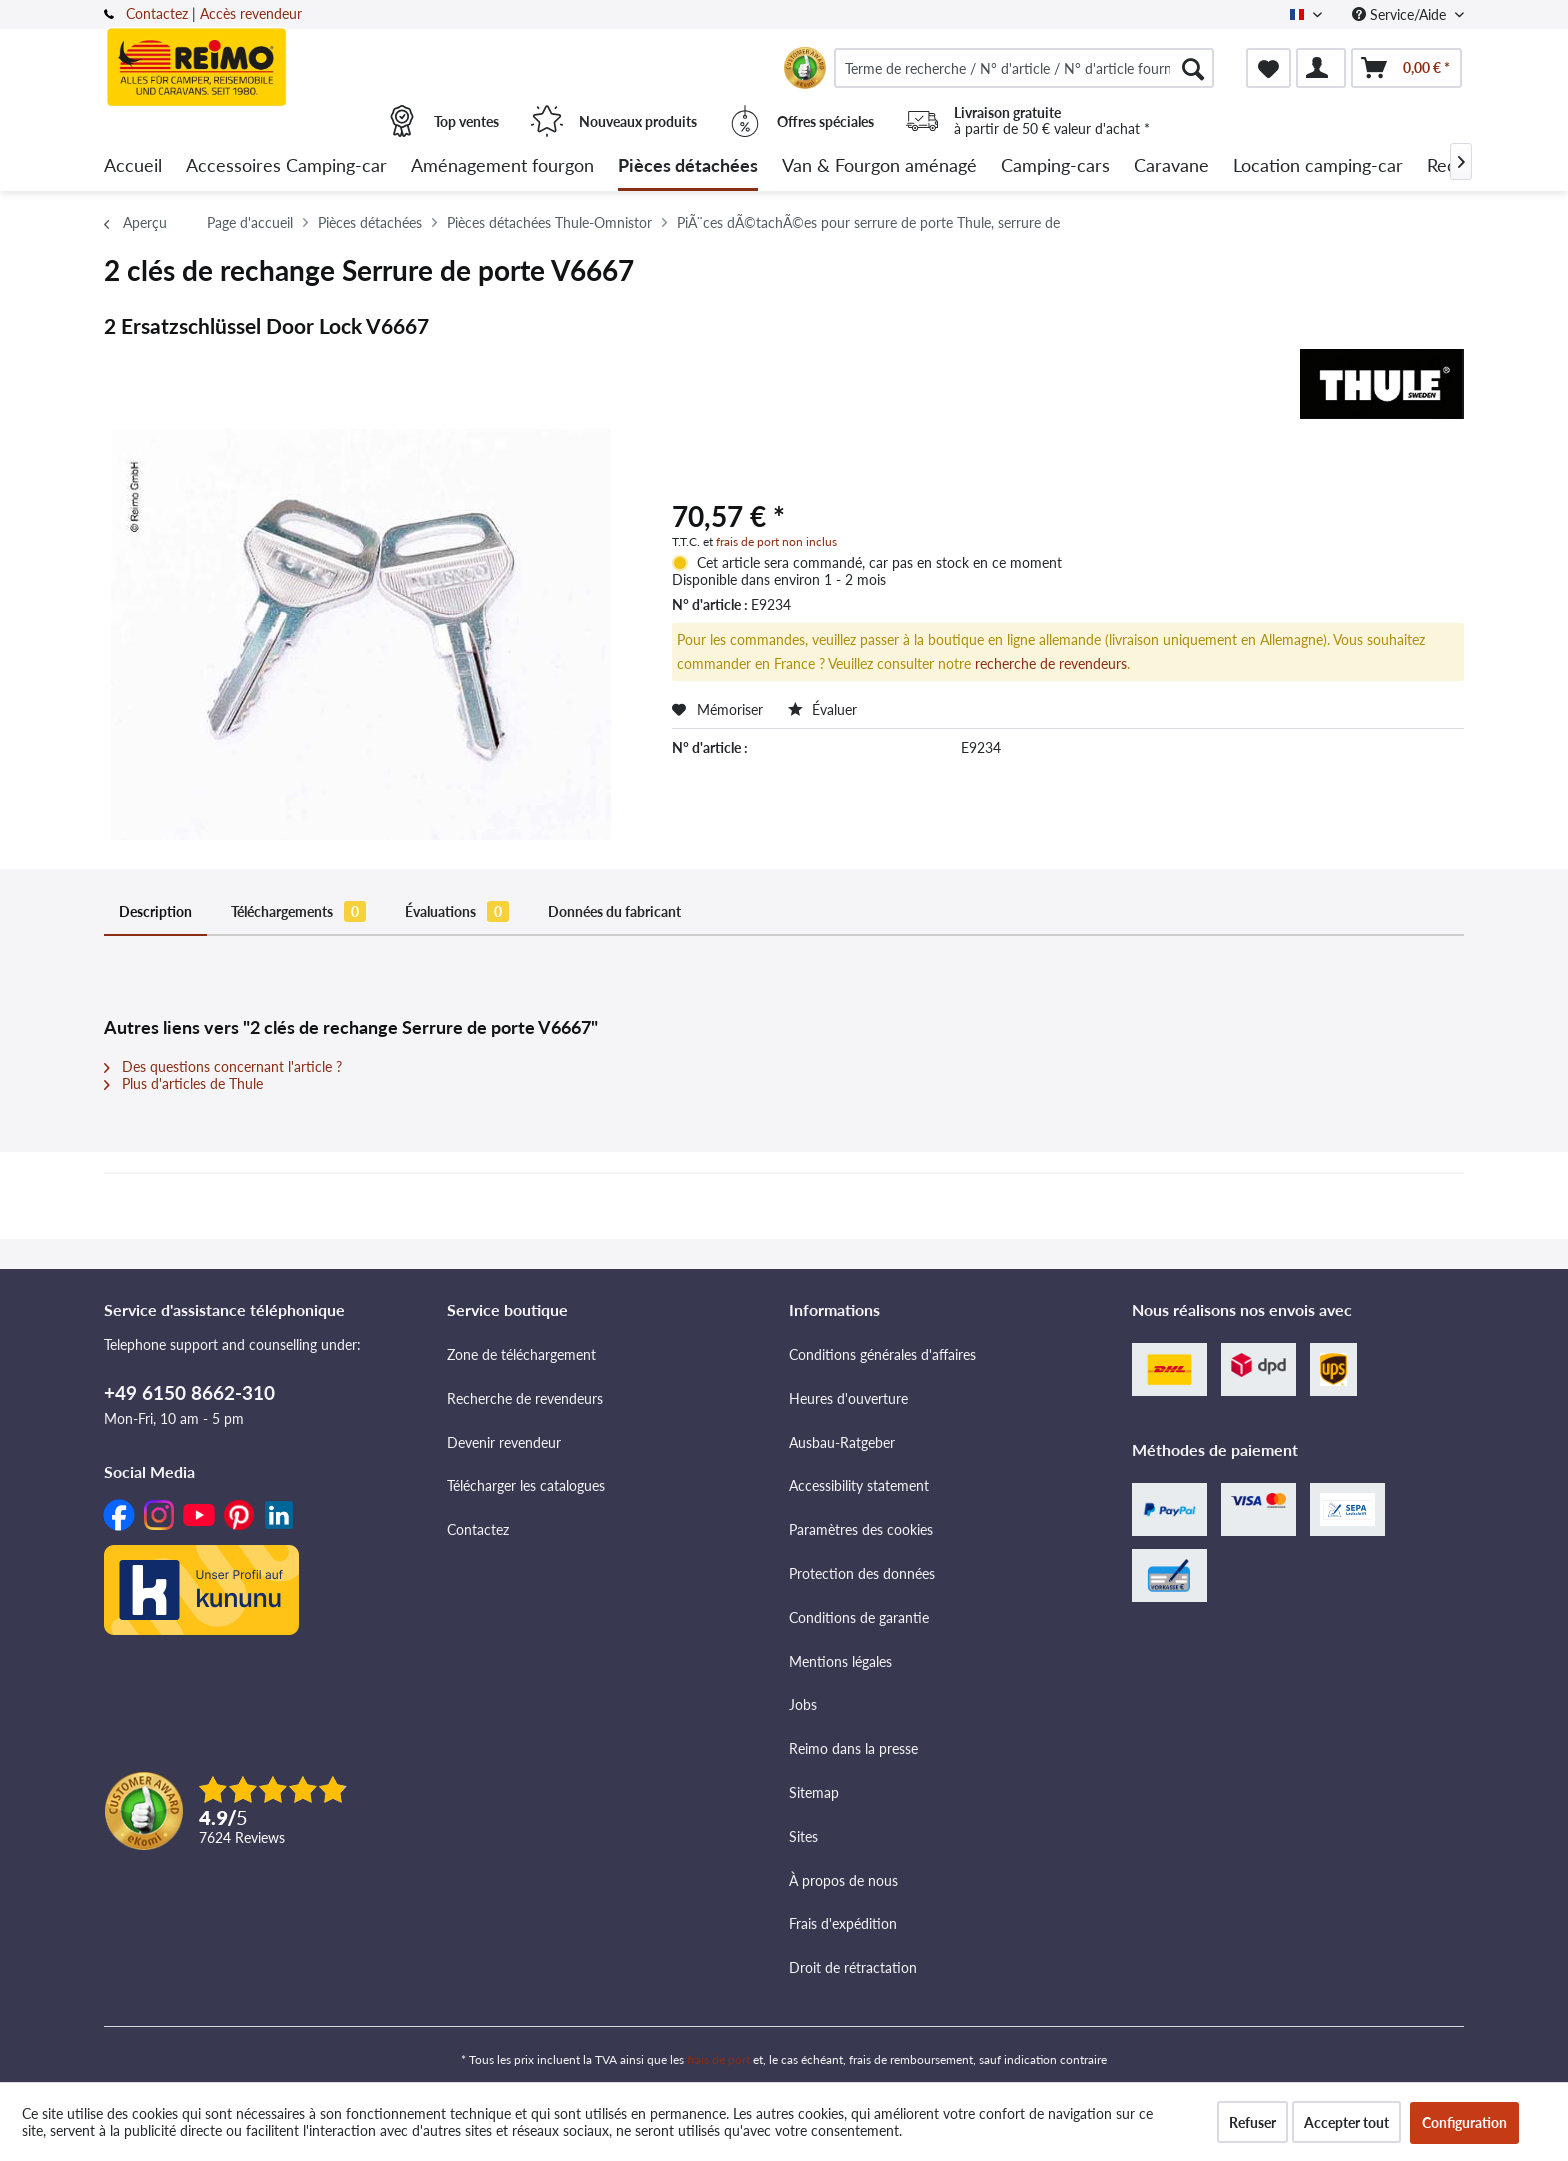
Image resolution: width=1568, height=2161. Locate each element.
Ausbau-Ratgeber (842, 1442)
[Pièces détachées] (688, 166)
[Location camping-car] (1318, 166)
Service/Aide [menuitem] (1401, 14)
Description (155, 911)
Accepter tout (1346, 2122)
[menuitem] (1024, 68)
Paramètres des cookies (861, 1529)
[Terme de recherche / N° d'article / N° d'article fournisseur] (1024, 68)
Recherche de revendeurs (525, 1398)
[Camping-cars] (1055, 166)
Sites (803, 1836)
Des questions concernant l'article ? (223, 1066)
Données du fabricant (614, 911)
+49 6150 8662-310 (189, 1392)
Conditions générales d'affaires (882, 1354)
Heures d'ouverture (848, 1398)
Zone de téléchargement (521, 1354)
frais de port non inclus (776, 541)
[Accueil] (133, 166)
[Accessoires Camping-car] (286, 166)
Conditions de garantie (859, 1617)
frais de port (718, 2059)
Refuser (1252, 2122)
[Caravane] (1171, 166)
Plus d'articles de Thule (183, 1083)
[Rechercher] (1193, 68)
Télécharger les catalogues (526, 1485)
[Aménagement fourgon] (502, 166)
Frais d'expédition (843, 1923)
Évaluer (822, 709)
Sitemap (814, 1792)
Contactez (157, 13)
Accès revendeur (251, 13)
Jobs (803, 1704)
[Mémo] (1268, 68)
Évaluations (457, 911)
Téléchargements (298, 911)
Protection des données (862, 1573)
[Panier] (1406, 68)
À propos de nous (843, 1880)
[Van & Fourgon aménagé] (879, 166)
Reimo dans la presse (853, 1748)
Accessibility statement (859, 1485)
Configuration (1464, 2122)
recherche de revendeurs (1051, 663)
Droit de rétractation (853, 1967)
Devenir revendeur (504, 1442)
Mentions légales (840, 1661)
